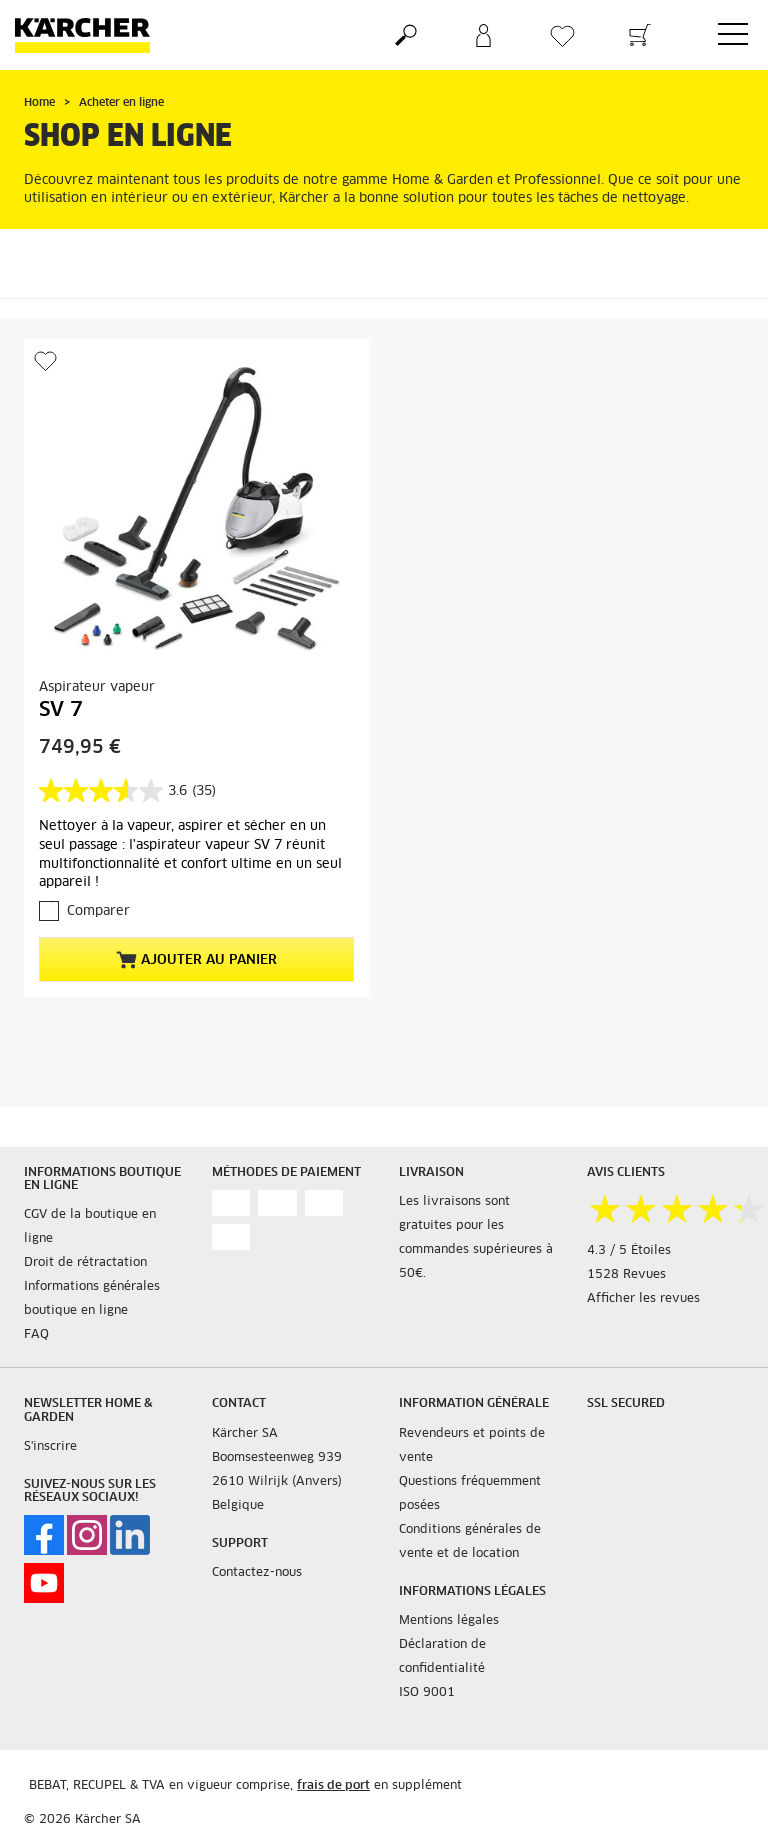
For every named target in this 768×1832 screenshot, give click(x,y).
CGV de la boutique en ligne (90, 1227)
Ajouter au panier (196, 960)
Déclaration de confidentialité (442, 1657)
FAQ (36, 1335)
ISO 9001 (427, 1693)
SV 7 (61, 710)
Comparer (98, 911)
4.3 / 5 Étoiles (629, 1251)
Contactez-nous (257, 1573)
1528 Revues (626, 1275)
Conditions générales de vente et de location (470, 1542)
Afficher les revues (643, 1299)
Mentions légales (449, 1621)
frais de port (333, 1786)
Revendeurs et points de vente (472, 1446)
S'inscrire (50, 1447)
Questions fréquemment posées (470, 1494)
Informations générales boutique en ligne (92, 1299)
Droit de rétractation (85, 1263)
